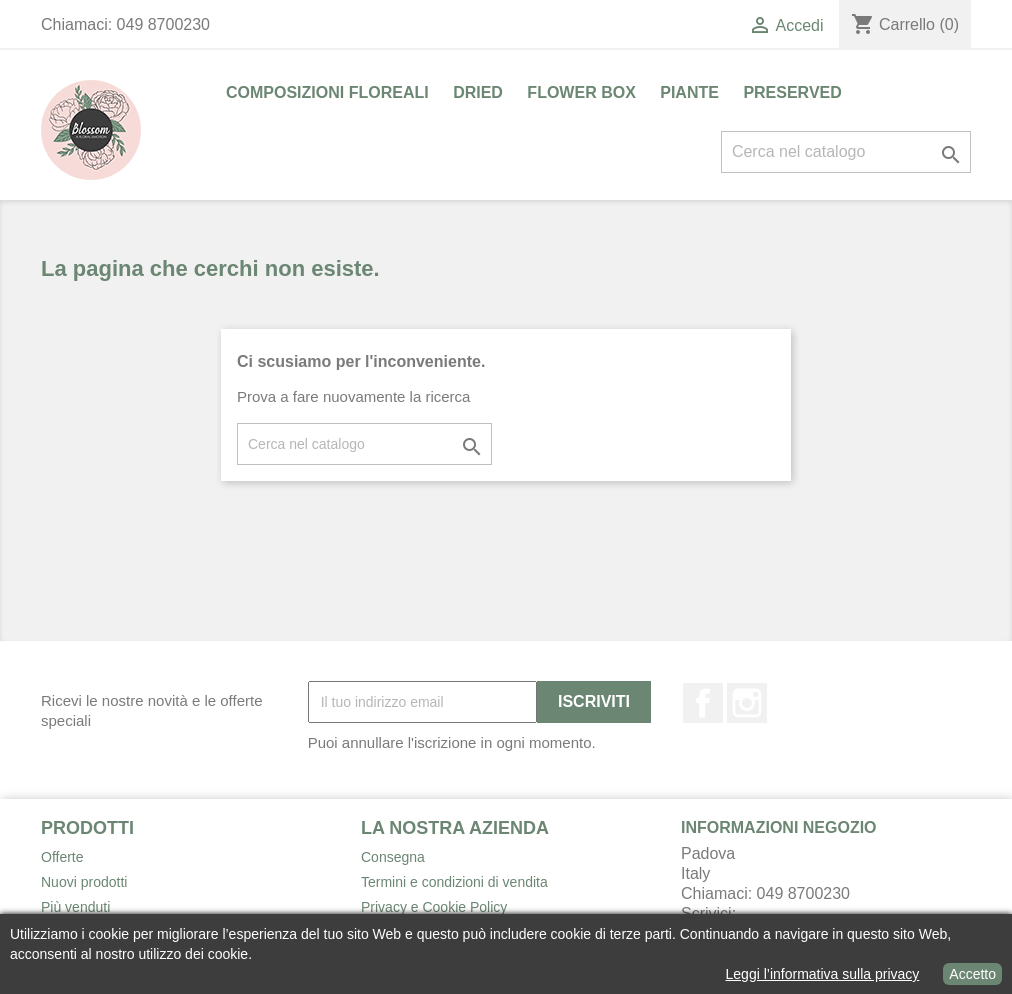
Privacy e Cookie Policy (434, 907)
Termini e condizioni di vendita (454, 882)
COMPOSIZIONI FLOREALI (327, 92)
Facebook (703, 703)
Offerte (62, 857)
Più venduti (75, 907)
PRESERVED (792, 92)
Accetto (972, 974)
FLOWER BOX (581, 92)
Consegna (393, 857)
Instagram (747, 703)
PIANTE (689, 92)
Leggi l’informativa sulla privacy (823, 974)
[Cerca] (846, 152)
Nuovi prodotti (84, 882)
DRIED (478, 92)
